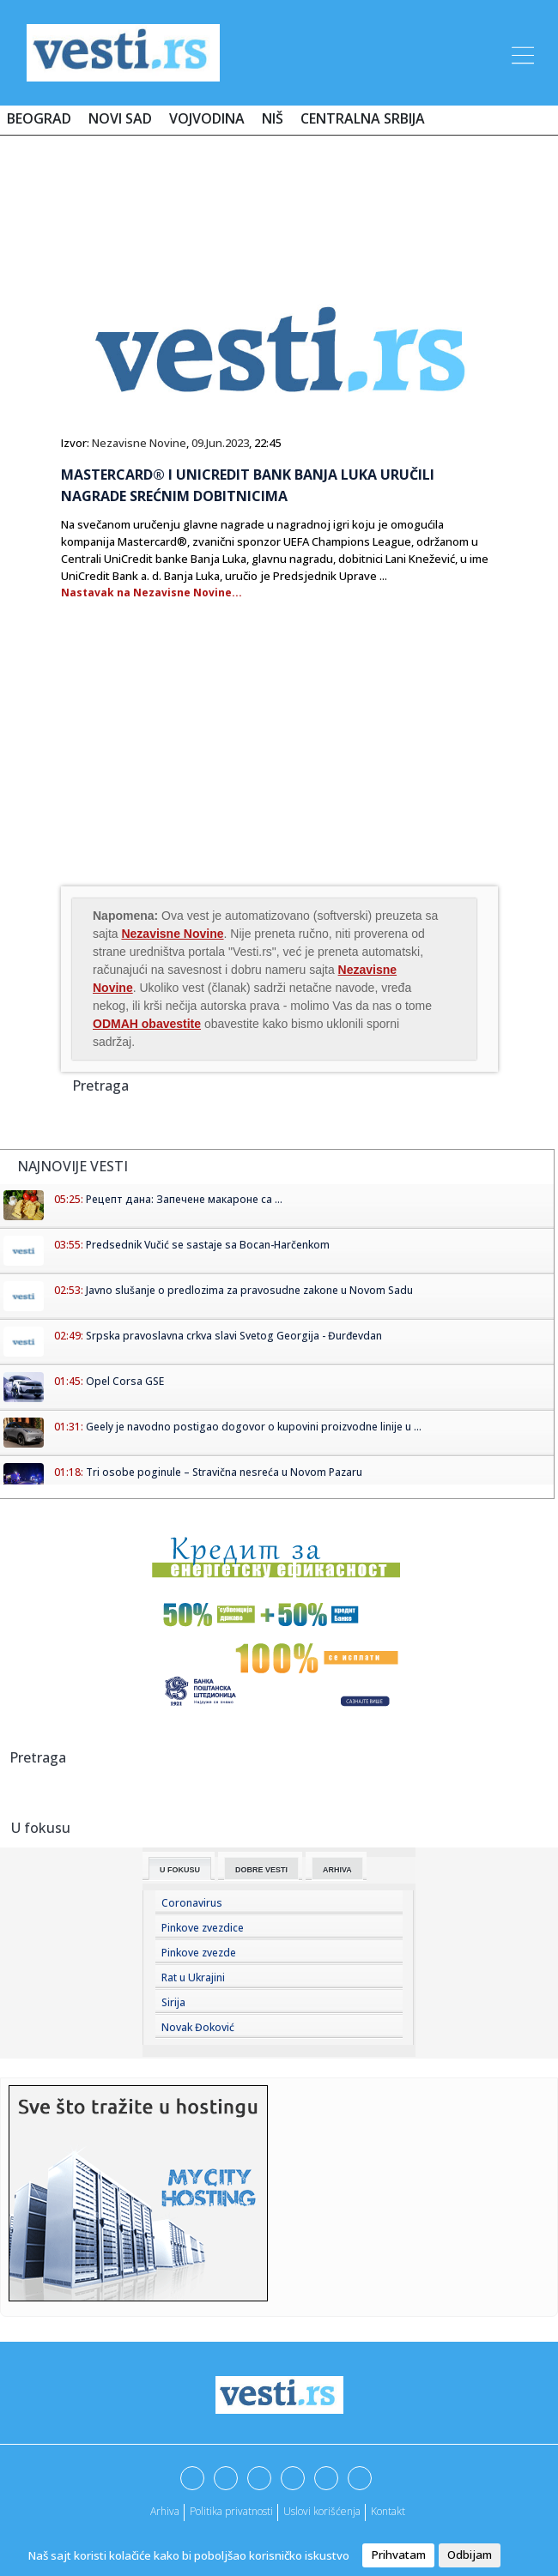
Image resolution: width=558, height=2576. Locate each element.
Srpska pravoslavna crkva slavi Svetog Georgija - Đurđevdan (234, 1335)
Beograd (39, 118)
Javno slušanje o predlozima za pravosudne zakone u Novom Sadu (249, 1290)
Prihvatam (398, 2554)
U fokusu (180, 1869)
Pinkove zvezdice (202, 1927)
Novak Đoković (197, 2027)
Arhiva (337, 1869)
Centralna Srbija (362, 118)
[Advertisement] (279, 199)
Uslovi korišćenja (322, 2511)
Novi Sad (120, 118)
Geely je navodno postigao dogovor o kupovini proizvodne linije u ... (254, 1426)
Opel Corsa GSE (125, 1381)
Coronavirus (191, 1903)
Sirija (173, 2002)
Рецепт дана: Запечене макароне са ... (184, 1199)
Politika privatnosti (231, 2511)
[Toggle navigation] (521, 52)
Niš (272, 118)
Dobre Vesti (261, 1869)
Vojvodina (207, 118)
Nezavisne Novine (139, 442)
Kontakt (388, 2511)
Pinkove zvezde (198, 1952)
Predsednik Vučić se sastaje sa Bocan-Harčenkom (208, 1244)
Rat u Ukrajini (193, 1977)
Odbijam (469, 2554)
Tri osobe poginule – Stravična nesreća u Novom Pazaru (224, 1472)
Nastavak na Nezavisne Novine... (151, 592)
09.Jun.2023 (220, 442)
